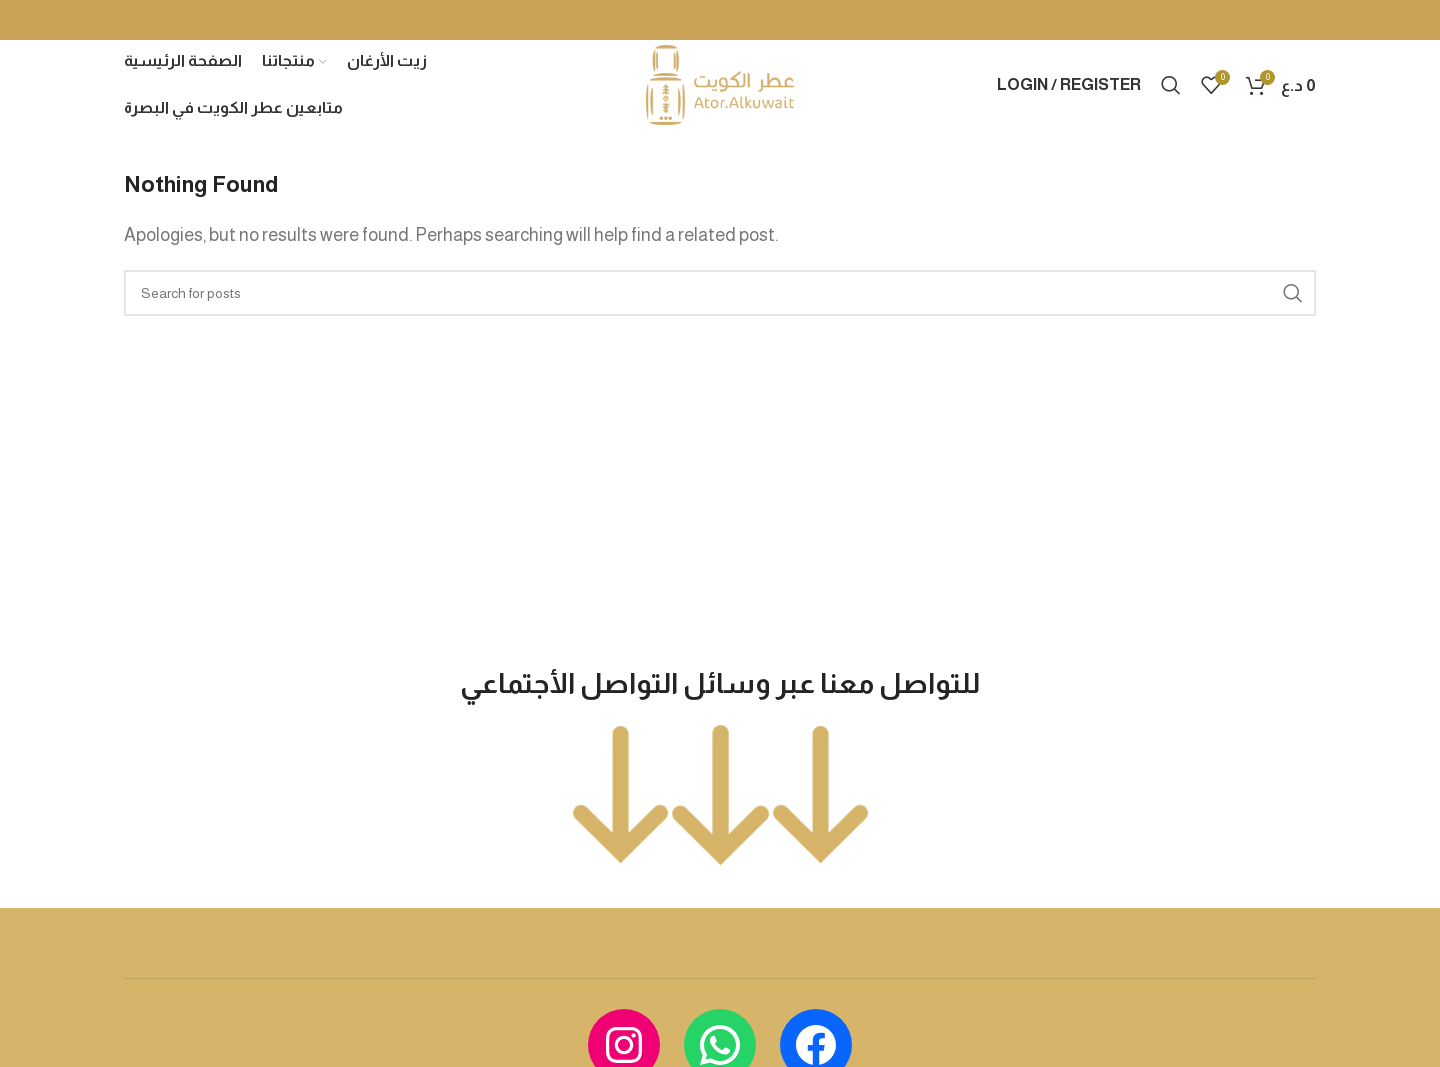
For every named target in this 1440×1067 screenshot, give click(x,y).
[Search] (1171, 85)
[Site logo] (720, 84)
